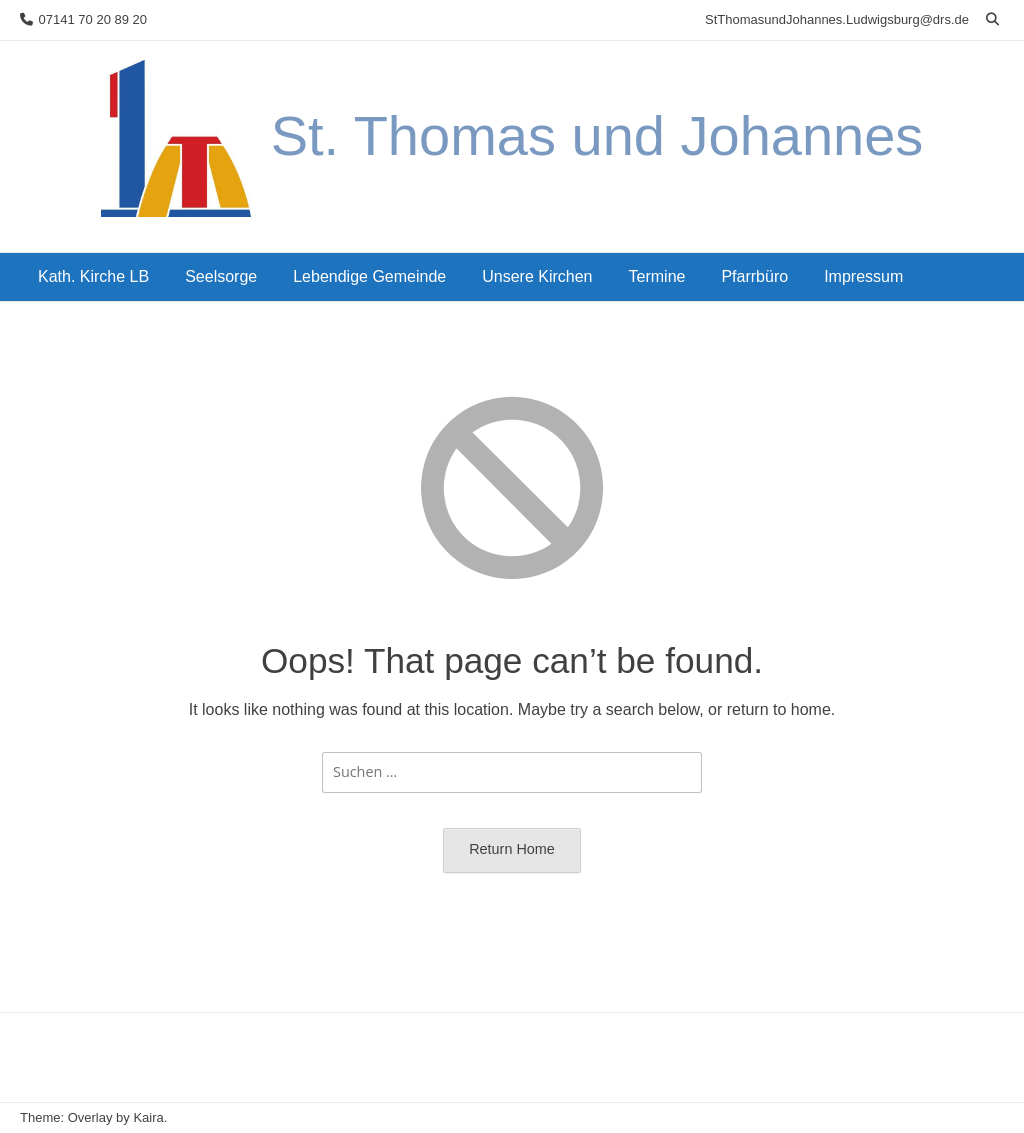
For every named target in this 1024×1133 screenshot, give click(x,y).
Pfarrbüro (754, 276)
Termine (657, 276)
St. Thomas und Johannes (597, 135)
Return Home (512, 849)
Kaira (148, 1117)
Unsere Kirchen (537, 276)
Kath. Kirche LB (93, 276)
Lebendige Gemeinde (369, 276)
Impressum (863, 276)
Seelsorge (221, 276)
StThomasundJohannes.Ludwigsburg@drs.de (837, 19)
